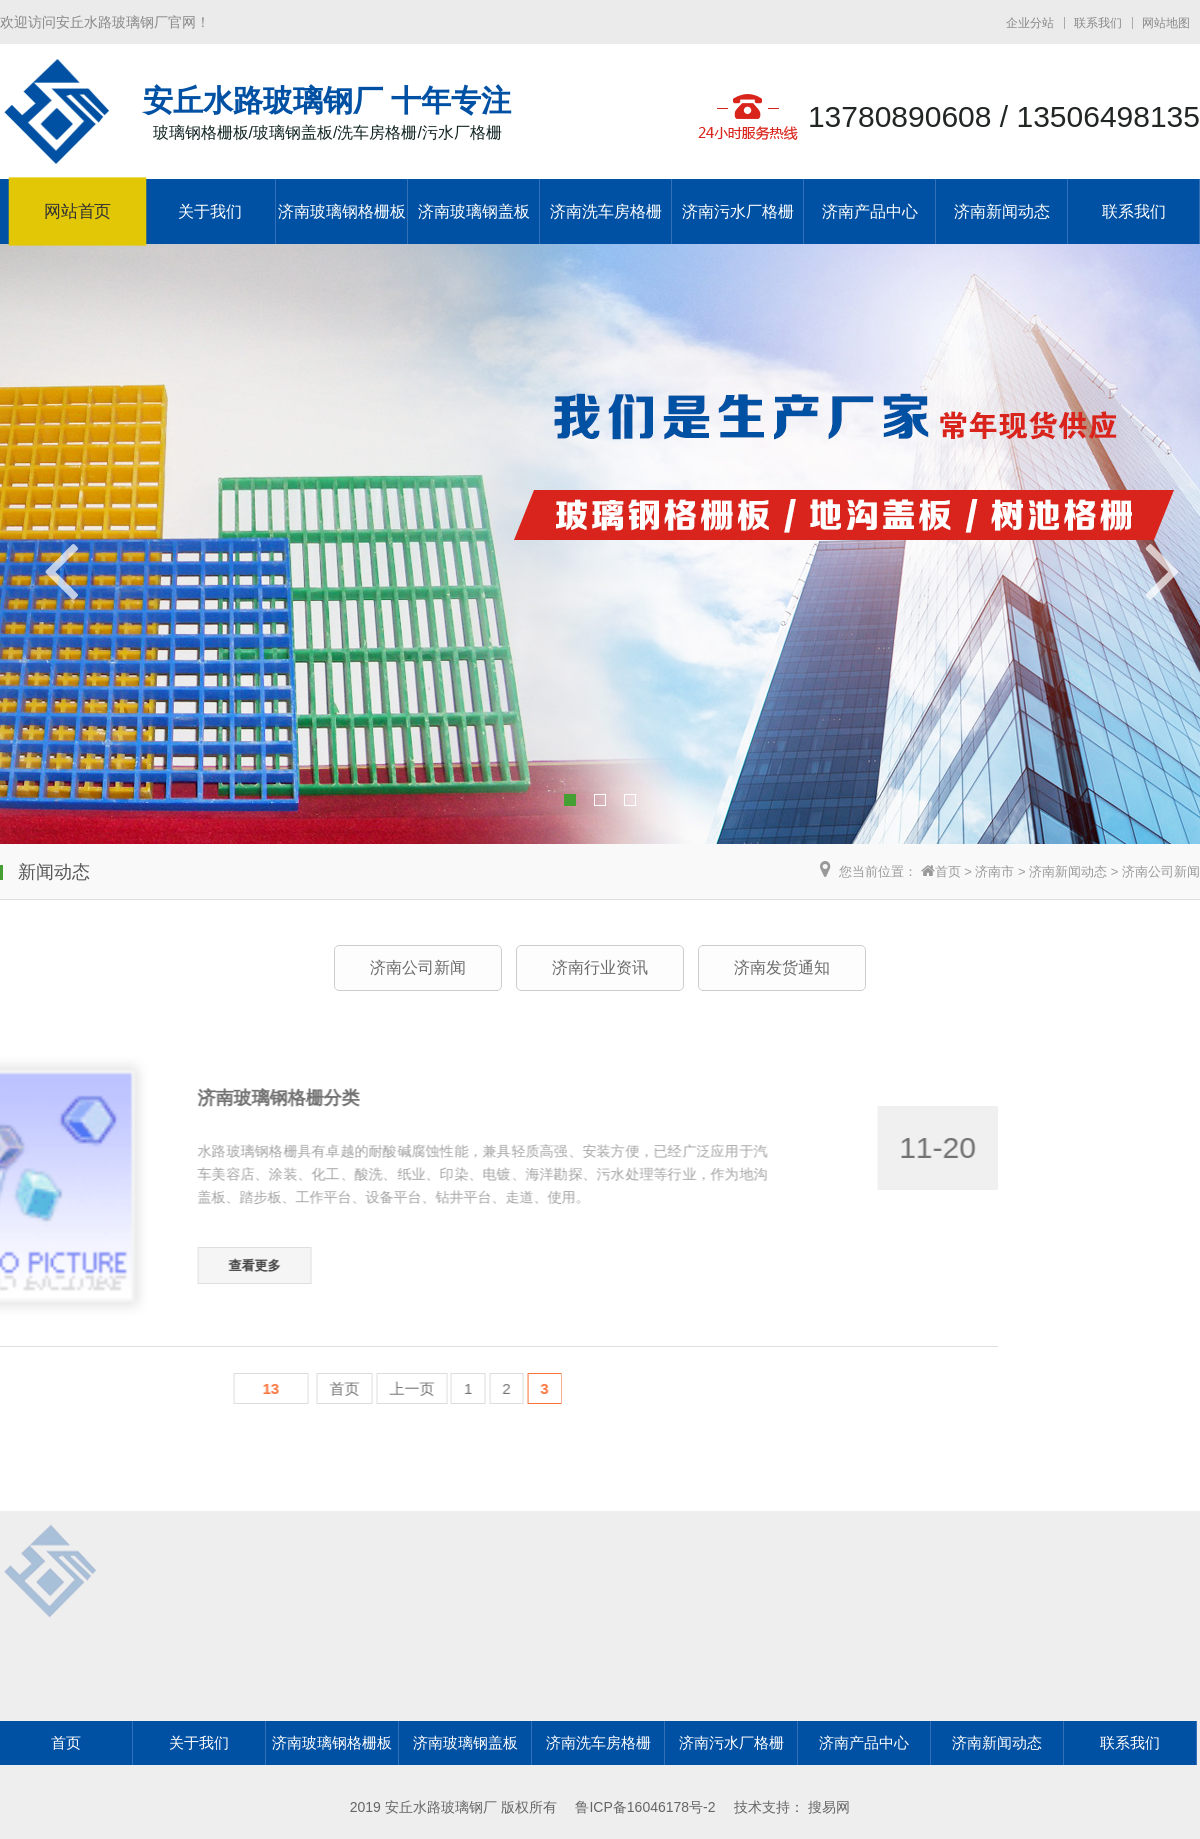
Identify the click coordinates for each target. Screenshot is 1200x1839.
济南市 (994, 871)
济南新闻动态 (1002, 211)
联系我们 (1098, 23)
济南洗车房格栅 (606, 211)
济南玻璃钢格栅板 (342, 211)
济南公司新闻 (1161, 871)
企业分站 (1030, 23)
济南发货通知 (782, 967)
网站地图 (1166, 23)
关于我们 (210, 211)
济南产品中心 (870, 211)
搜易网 (829, 1807)
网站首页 (77, 212)
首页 (948, 871)
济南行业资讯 (600, 967)
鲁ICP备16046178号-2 (645, 1807)
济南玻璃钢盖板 (474, 211)
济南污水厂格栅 (738, 211)
